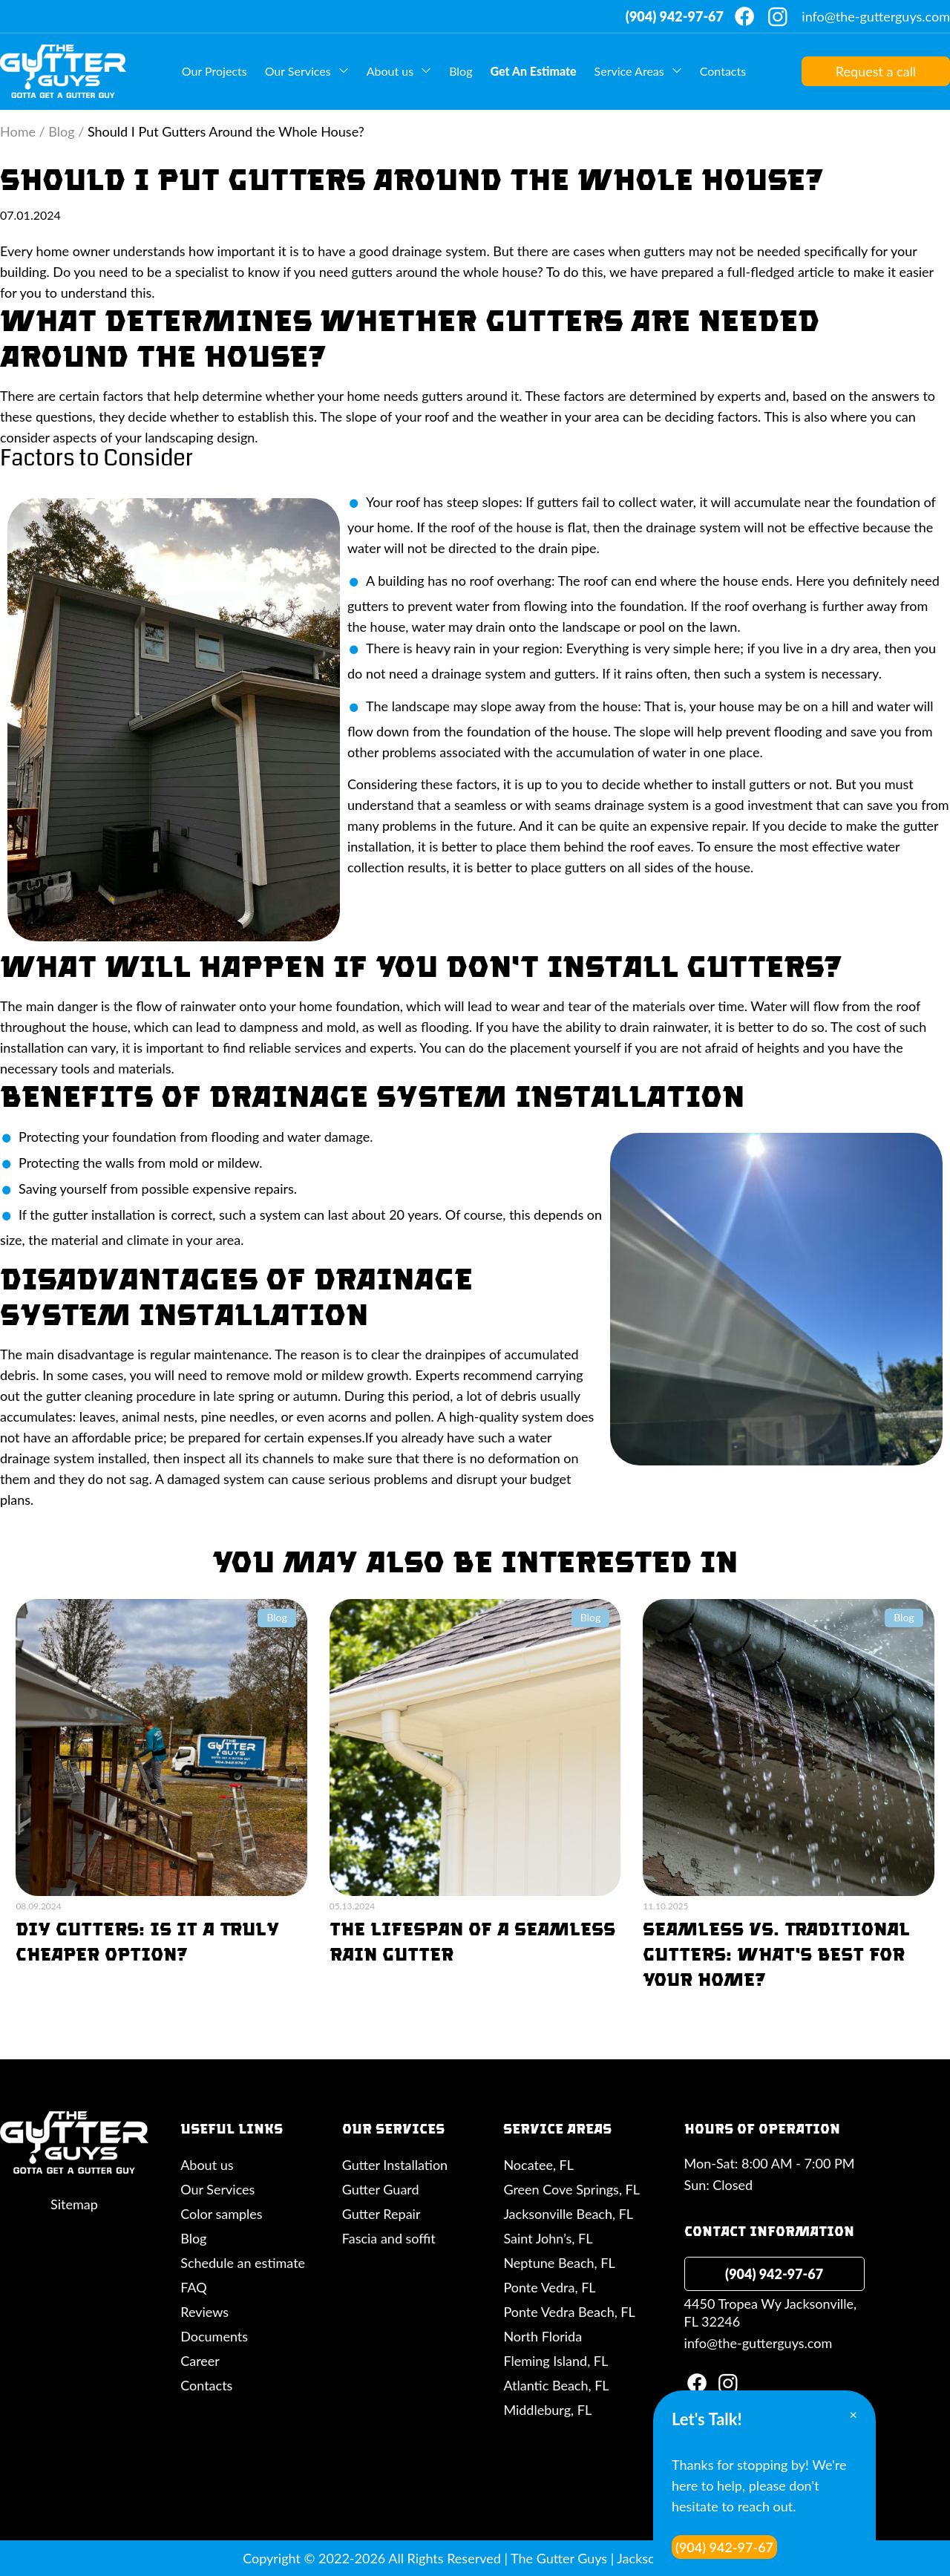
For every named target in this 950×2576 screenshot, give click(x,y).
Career (200, 2361)
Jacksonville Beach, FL (568, 2214)
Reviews (204, 2312)
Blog (460, 71)
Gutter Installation (395, 2165)
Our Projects (214, 71)
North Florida (542, 2336)
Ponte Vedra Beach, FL (569, 2312)
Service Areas (629, 71)
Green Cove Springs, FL (571, 2189)
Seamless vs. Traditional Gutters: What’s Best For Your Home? (776, 1954)
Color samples (221, 2214)
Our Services (298, 71)
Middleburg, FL (547, 2410)
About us (390, 71)
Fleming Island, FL (555, 2361)
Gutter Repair (381, 2214)
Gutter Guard (380, 2189)
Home (18, 131)
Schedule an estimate (242, 2263)
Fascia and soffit (389, 2238)
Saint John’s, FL (547, 2238)
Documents (214, 2336)
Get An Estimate (533, 71)
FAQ (193, 2287)
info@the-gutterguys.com (876, 16)
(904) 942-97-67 (675, 16)
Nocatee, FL (538, 2165)
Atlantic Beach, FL (556, 2385)
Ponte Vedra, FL (549, 2287)
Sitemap (74, 2204)
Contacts (723, 71)
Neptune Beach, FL (559, 2263)
